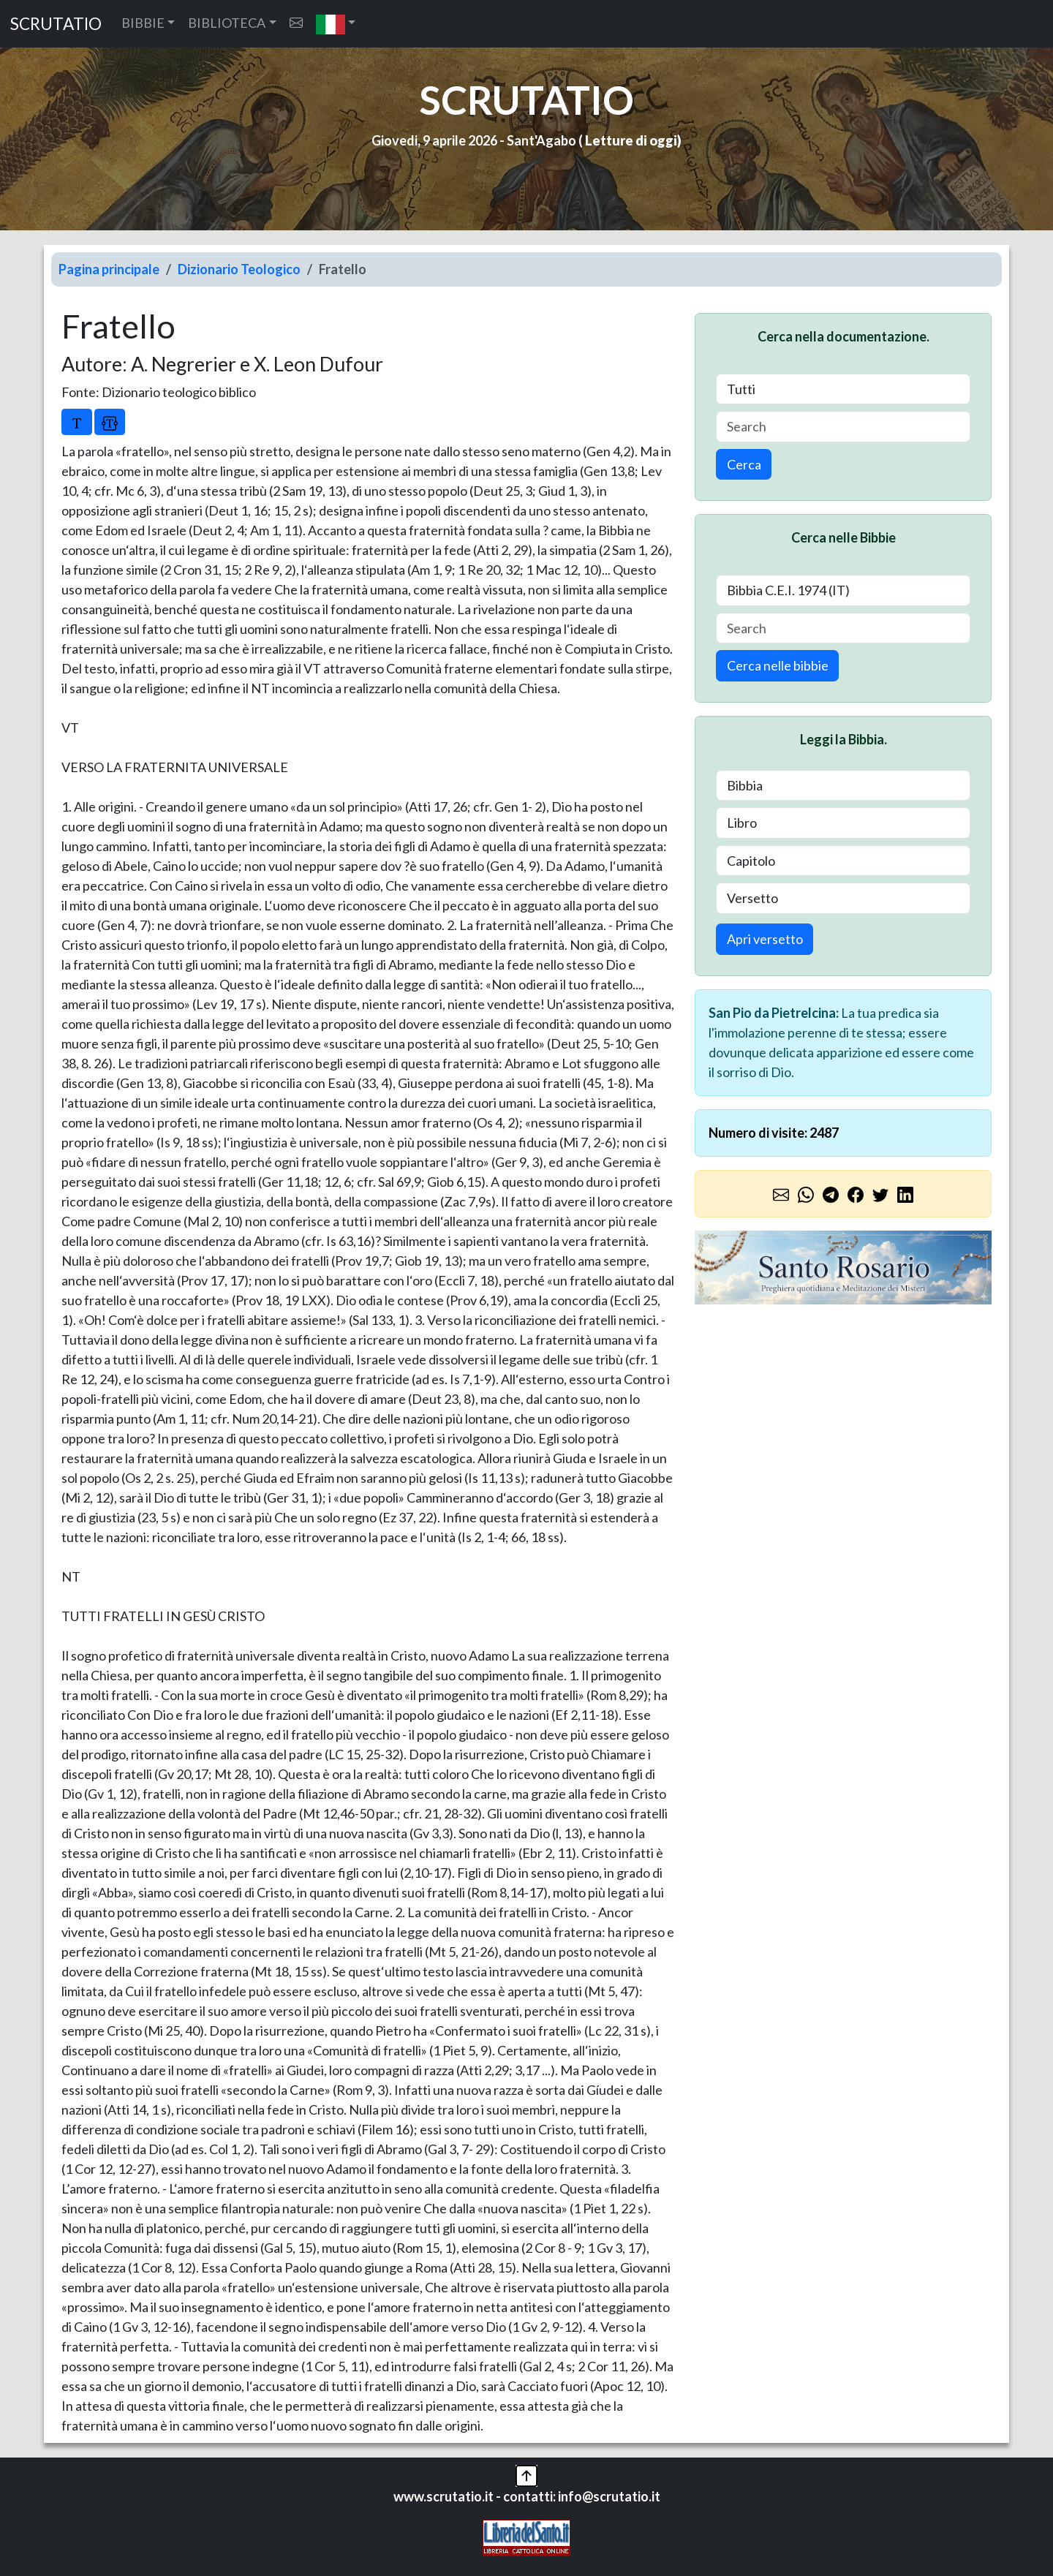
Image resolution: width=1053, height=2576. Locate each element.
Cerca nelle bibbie (778, 665)
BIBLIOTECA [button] (226, 23)
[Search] (843, 426)
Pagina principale (108, 269)
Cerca (744, 464)
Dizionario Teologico (239, 269)
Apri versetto (765, 939)
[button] (336, 24)
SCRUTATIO (56, 24)
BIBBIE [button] (143, 23)
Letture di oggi (631, 140)
